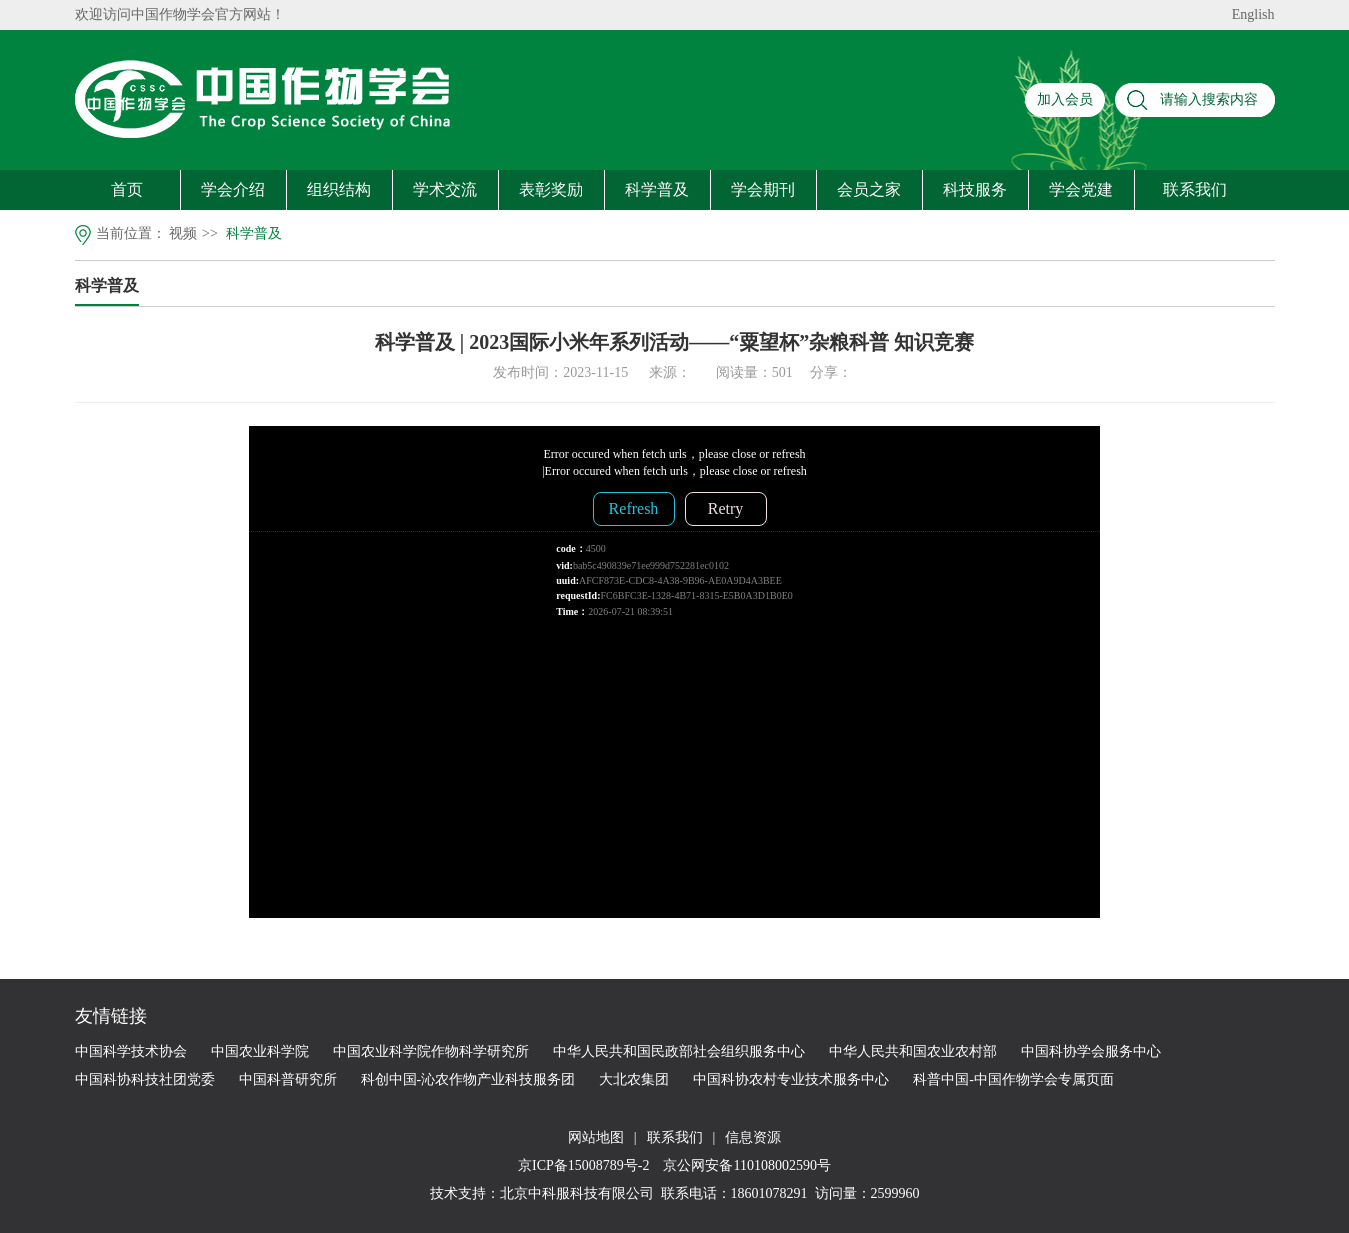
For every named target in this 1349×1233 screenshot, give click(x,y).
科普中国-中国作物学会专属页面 (1013, 1079)
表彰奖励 (551, 189)
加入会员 (1065, 99)
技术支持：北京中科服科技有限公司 (542, 1193)
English (1253, 14)
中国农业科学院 (260, 1051)
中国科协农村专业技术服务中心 (791, 1079)
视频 (183, 233)
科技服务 (975, 189)
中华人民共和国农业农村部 (913, 1051)
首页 (127, 189)
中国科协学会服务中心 (1091, 1051)
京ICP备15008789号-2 (585, 1165)
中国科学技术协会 (131, 1051)
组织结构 (339, 189)
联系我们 (1195, 189)
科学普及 (657, 189)
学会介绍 (233, 189)
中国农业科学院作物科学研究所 (431, 1051)
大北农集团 (634, 1079)
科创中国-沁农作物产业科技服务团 (468, 1079)
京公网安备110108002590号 (745, 1165)
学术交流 (445, 189)
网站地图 (596, 1137)
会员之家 (869, 189)
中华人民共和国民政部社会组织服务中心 (679, 1051)
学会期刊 (763, 189)
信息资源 (753, 1137)
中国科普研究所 (288, 1079)
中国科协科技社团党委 (145, 1079)
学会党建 (1081, 189)
